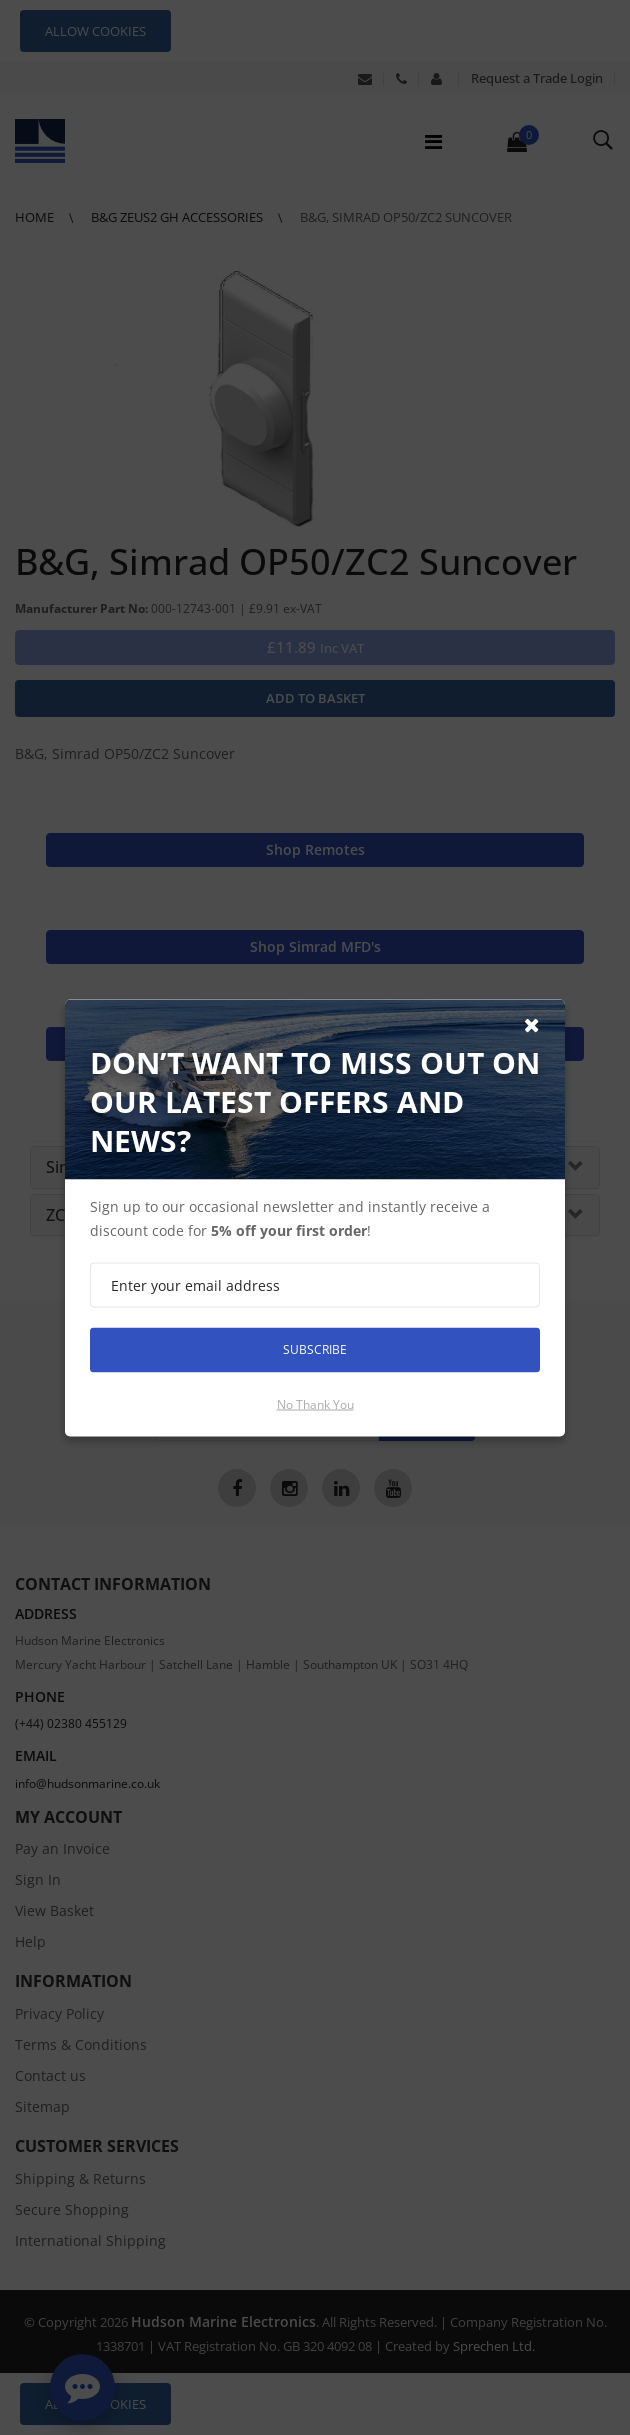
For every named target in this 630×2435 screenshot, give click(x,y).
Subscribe (315, 1349)
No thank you (315, 1403)
